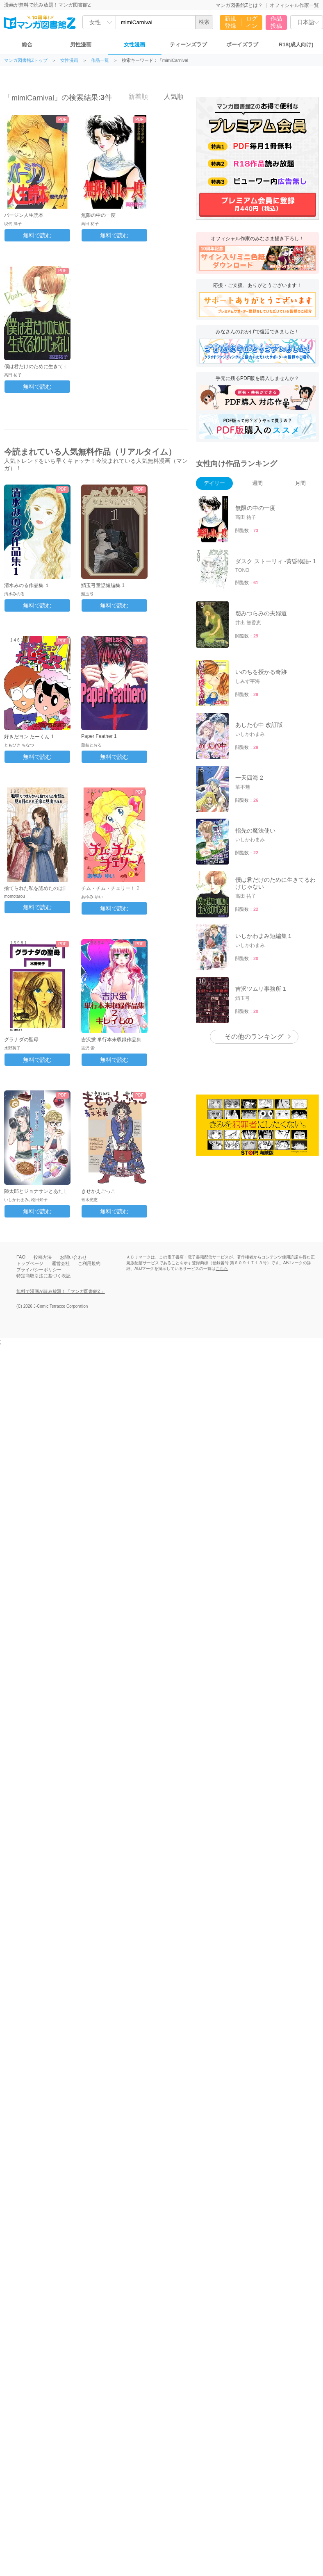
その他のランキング (254, 1036)
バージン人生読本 (23, 215)
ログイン (251, 22)
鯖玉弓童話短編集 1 (103, 585)
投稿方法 (43, 1257)
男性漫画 (80, 44)
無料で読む (37, 235)
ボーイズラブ (242, 44)
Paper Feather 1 (99, 736)
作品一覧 (100, 60)
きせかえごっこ (98, 1191)
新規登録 (230, 22)
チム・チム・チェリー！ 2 (110, 888)
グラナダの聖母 (21, 1039)
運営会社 (61, 1263)
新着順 (133, 96)
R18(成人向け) (296, 44)
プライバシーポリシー (38, 1269)
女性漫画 (134, 44)
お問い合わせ (73, 1257)
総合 (27, 44)
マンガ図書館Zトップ (26, 60)
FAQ (20, 1256)
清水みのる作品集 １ (27, 585)
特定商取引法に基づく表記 (43, 1275)
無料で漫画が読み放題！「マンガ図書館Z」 (60, 1291)
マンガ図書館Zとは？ (239, 5)
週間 (257, 483)
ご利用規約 (89, 1263)
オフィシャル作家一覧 (294, 5)
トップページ (29, 1263)
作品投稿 (276, 22)
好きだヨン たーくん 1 (29, 737)
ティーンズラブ (188, 44)
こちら (222, 1268)
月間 (300, 483)
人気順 (169, 96)
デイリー (214, 483)
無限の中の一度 (98, 215)
